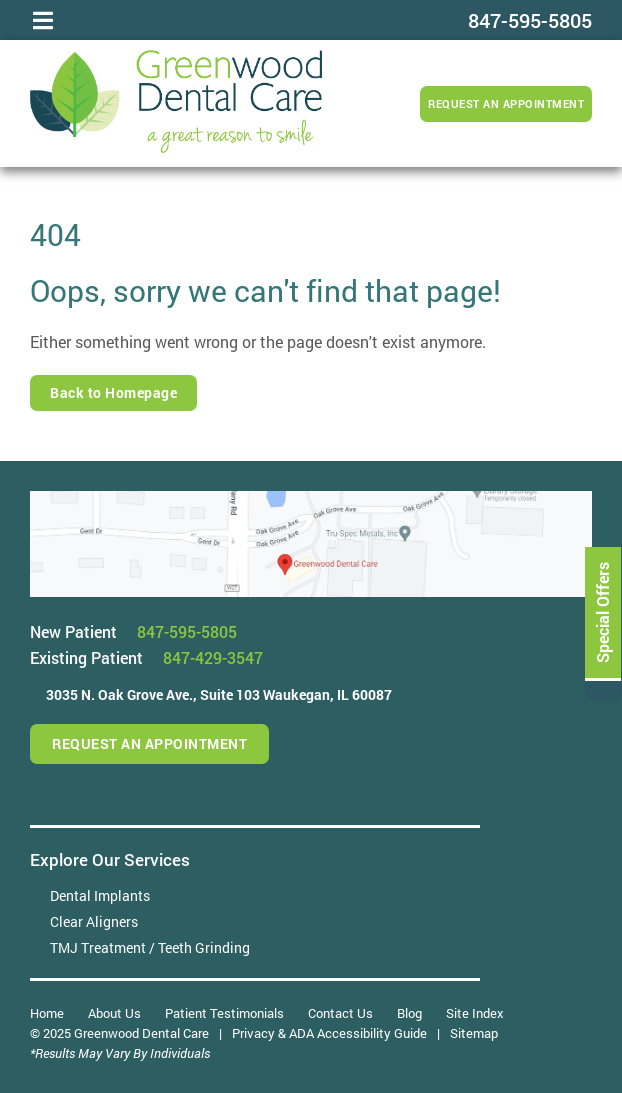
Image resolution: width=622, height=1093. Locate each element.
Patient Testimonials (224, 1013)
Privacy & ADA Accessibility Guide (329, 1033)
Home (47, 1013)
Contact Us (340, 1013)
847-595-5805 (187, 631)
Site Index (475, 1013)
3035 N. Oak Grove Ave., (219, 694)
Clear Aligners (94, 921)
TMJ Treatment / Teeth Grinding (150, 947)
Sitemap (474, 1033)
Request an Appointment (506, 103)
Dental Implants (100, 895)
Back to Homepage (113, 392)
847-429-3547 (213, 657)
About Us (114, 1013)
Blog (409, 1013)
